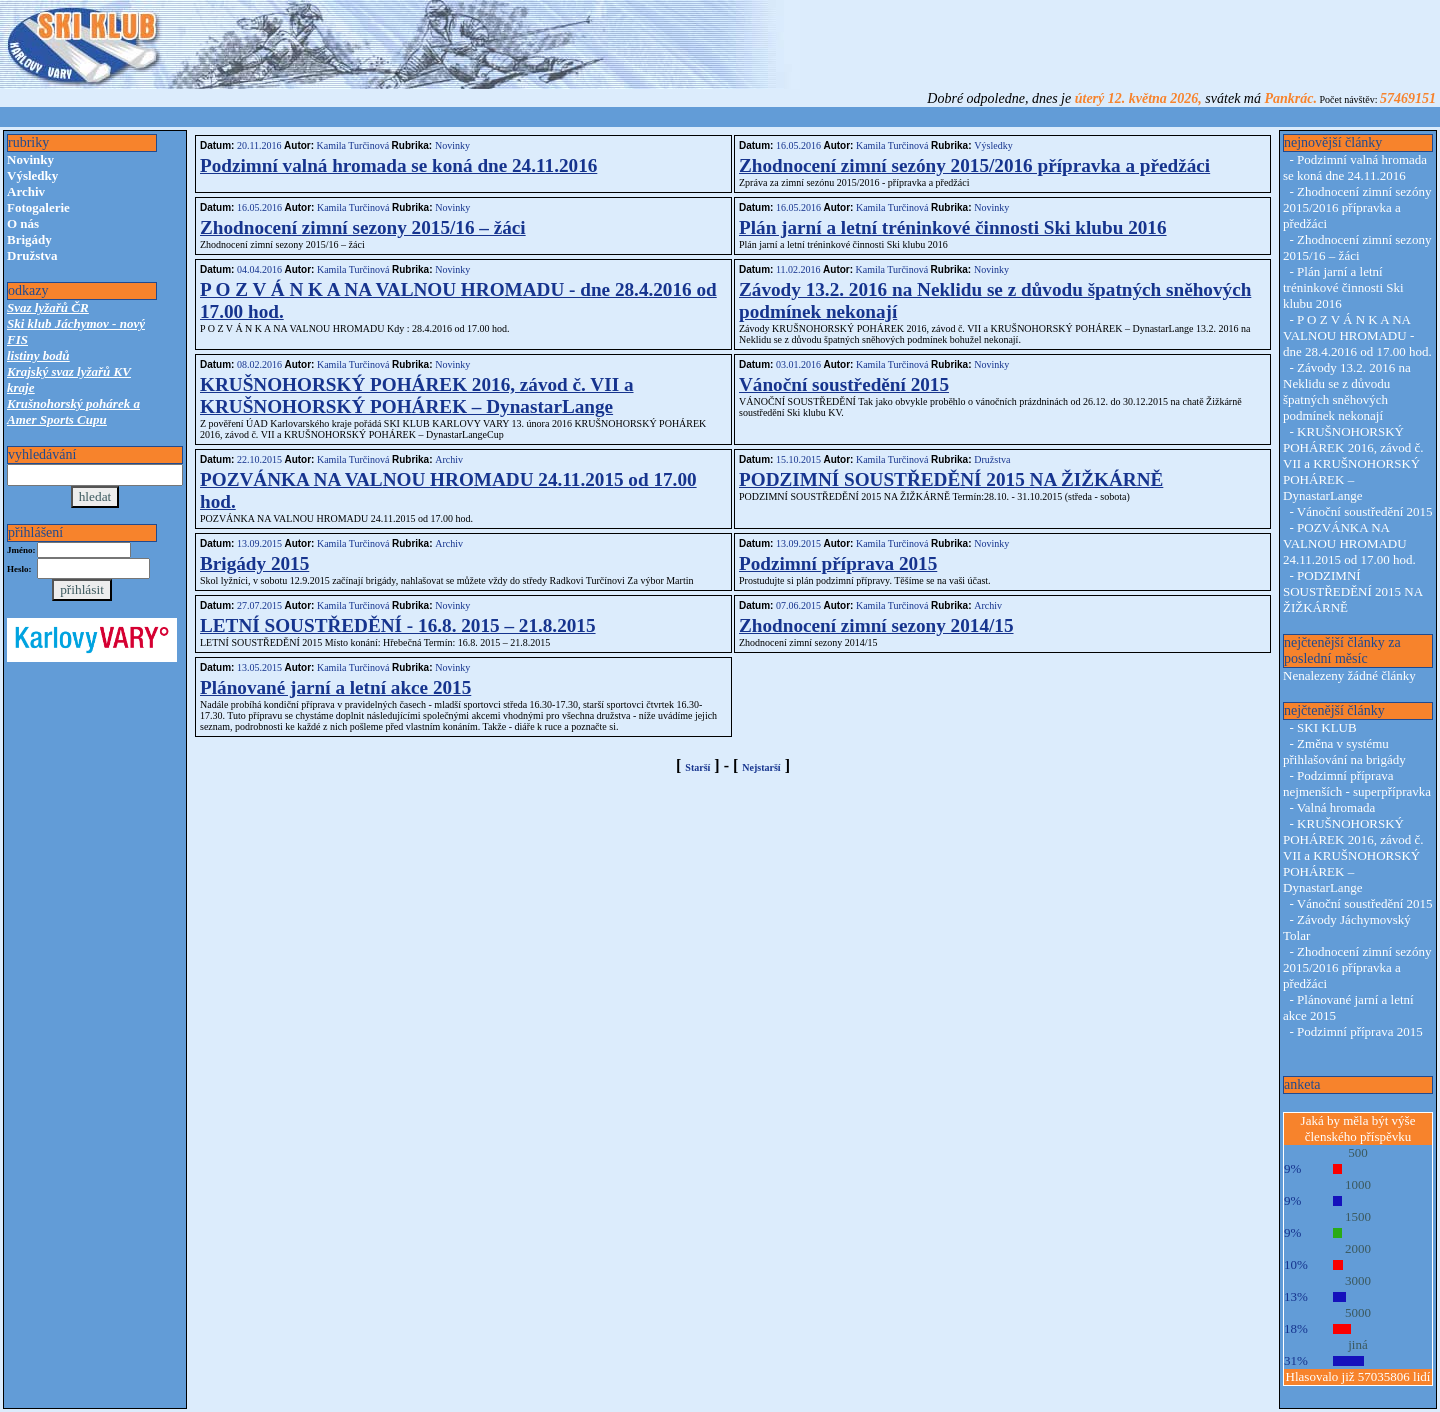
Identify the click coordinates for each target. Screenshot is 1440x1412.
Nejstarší (761, 767)
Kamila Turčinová (353, 145)
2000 (1358, 1248)
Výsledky (32, 175)
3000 (1358, 1280)
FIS (17, 339)
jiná (1358, 1344)
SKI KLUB (1327, 727)
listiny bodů (38, 355)
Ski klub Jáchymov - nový (76, 323)
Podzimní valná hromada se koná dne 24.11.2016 (398, 165)
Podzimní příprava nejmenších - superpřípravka (1357, 783)
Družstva (32, 255)
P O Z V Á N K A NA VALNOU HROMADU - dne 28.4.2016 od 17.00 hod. (1357, 335)
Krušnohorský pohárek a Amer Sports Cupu (73, 411)
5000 (1358, 1312)
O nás (23, 223)
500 (1358, 1152)
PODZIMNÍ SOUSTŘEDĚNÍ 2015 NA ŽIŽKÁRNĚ (951, 479)
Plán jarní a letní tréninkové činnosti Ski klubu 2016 (953, 227)
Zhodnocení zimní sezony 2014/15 (876, 625)
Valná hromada (1336, 807)
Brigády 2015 (254, 563)
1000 (1358, 1184)
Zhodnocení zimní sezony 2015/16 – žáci (363, 227)
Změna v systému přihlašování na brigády (1344, 751)
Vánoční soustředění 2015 (844, 384)
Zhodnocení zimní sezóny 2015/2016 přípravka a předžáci (974, 165)
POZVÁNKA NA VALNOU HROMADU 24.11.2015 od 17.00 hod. (1349, 543)
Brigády (29, 239)
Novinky (30, 159)
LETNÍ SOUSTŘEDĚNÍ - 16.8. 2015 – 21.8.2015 (398, 625)
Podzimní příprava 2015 (838, 563)
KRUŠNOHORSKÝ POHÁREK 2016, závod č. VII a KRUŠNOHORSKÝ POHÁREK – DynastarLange (417, 395)
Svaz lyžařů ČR (48, 307)
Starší (697, 767)
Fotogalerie (38, 207)
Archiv (26, 191)
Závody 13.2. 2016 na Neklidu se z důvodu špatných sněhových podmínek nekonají (1347, 391)
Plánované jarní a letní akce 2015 (335, 687)
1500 (1358, 1216)
